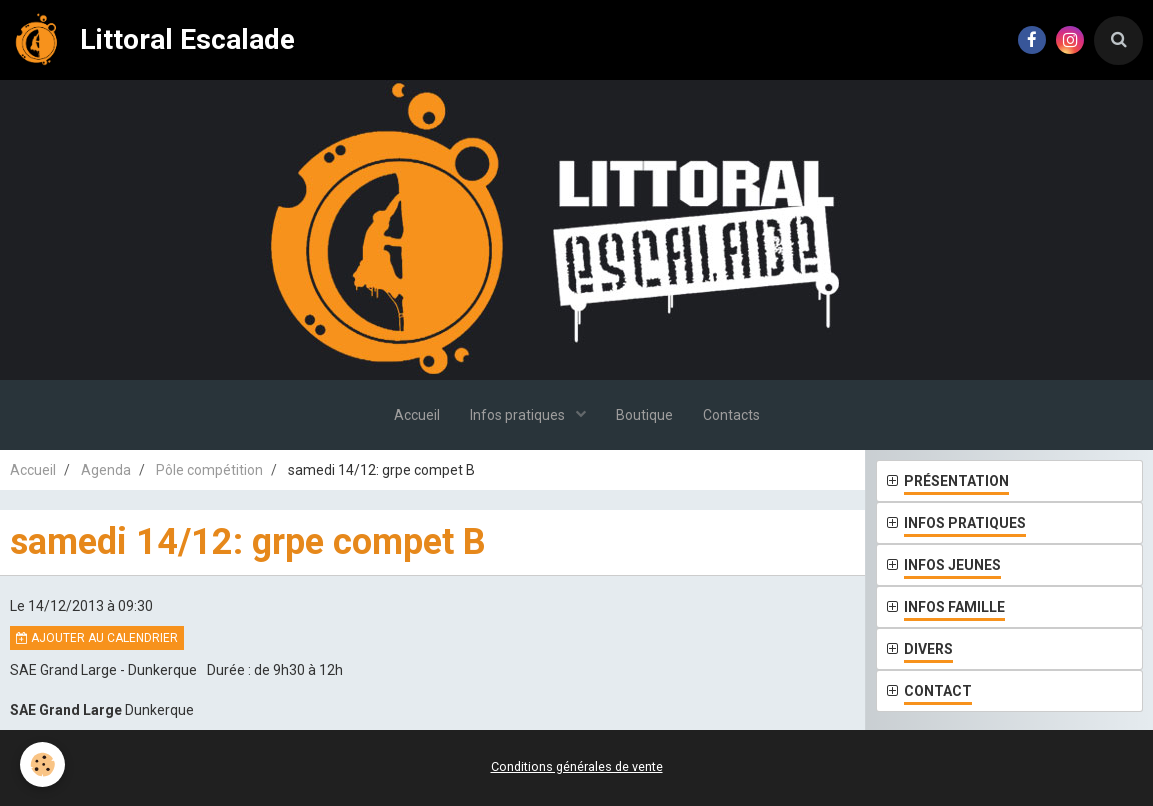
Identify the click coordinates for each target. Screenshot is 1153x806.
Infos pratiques (519, 415)
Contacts (731, 415)
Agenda (106, 470)
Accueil (417, 415)
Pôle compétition (209, 470)
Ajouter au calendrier (97, 638)
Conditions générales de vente (577, 766)
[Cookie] (42, 764)
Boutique (644, 415)
